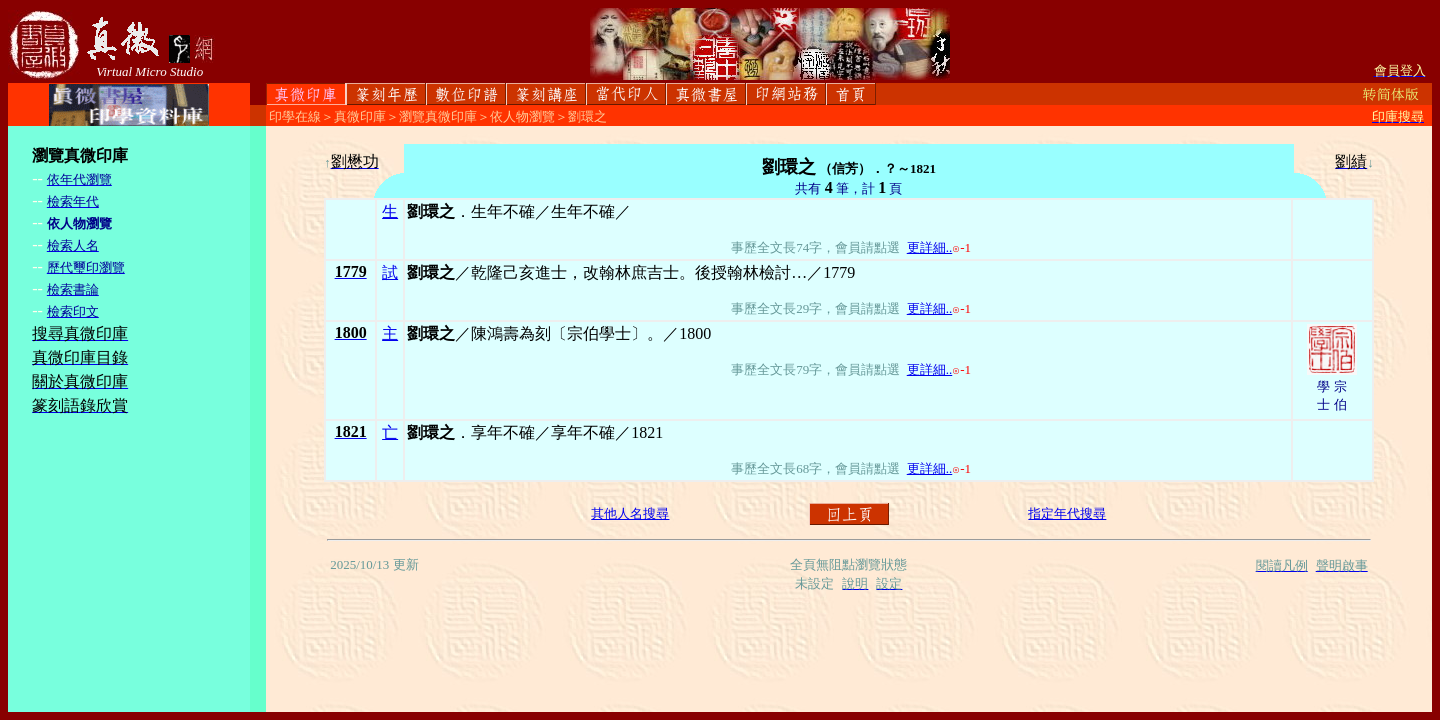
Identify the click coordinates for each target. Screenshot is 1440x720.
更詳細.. (930, 247)
